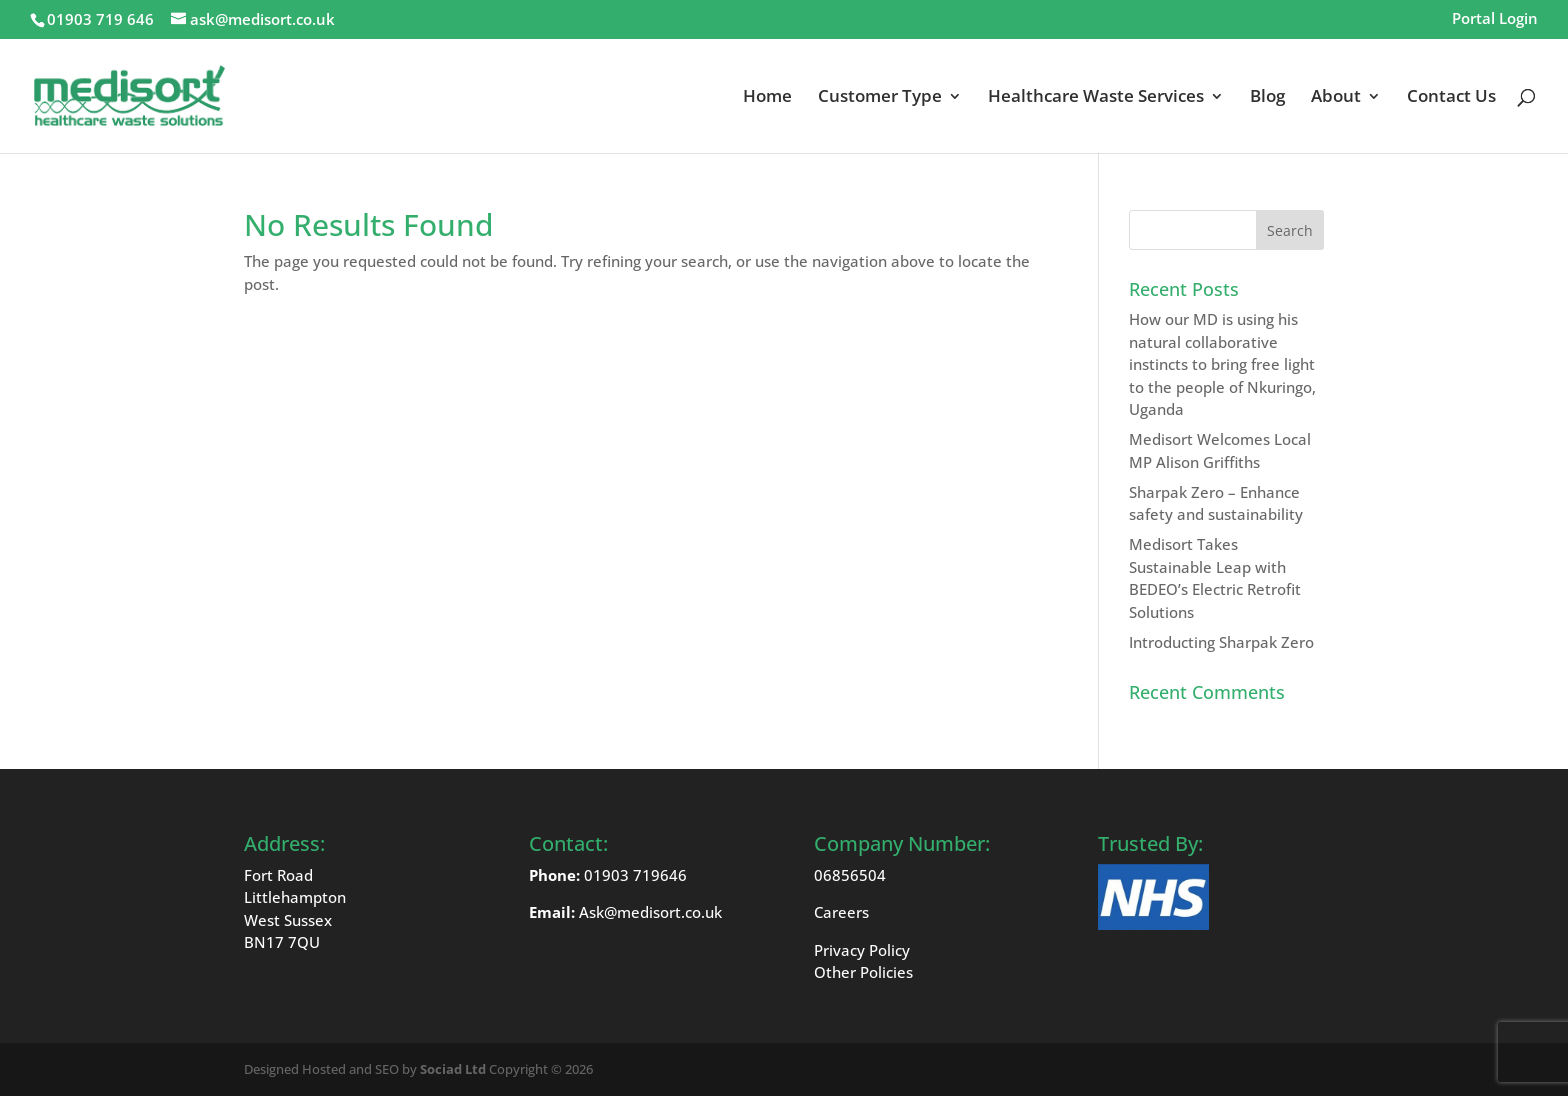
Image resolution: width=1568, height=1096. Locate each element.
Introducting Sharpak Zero (1221, 642)
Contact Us (1451, 98)
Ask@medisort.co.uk (650, 912)
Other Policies (863, 972)
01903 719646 (635, 875)
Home (767, 98)
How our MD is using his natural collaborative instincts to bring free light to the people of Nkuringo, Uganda (1222, 364)
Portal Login (1495, 19)
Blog (1267, 98)
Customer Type (880, 98)
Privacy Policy (862, 950)
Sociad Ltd (453, 1069)
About (1336, 98)
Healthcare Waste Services (1096, 98)
